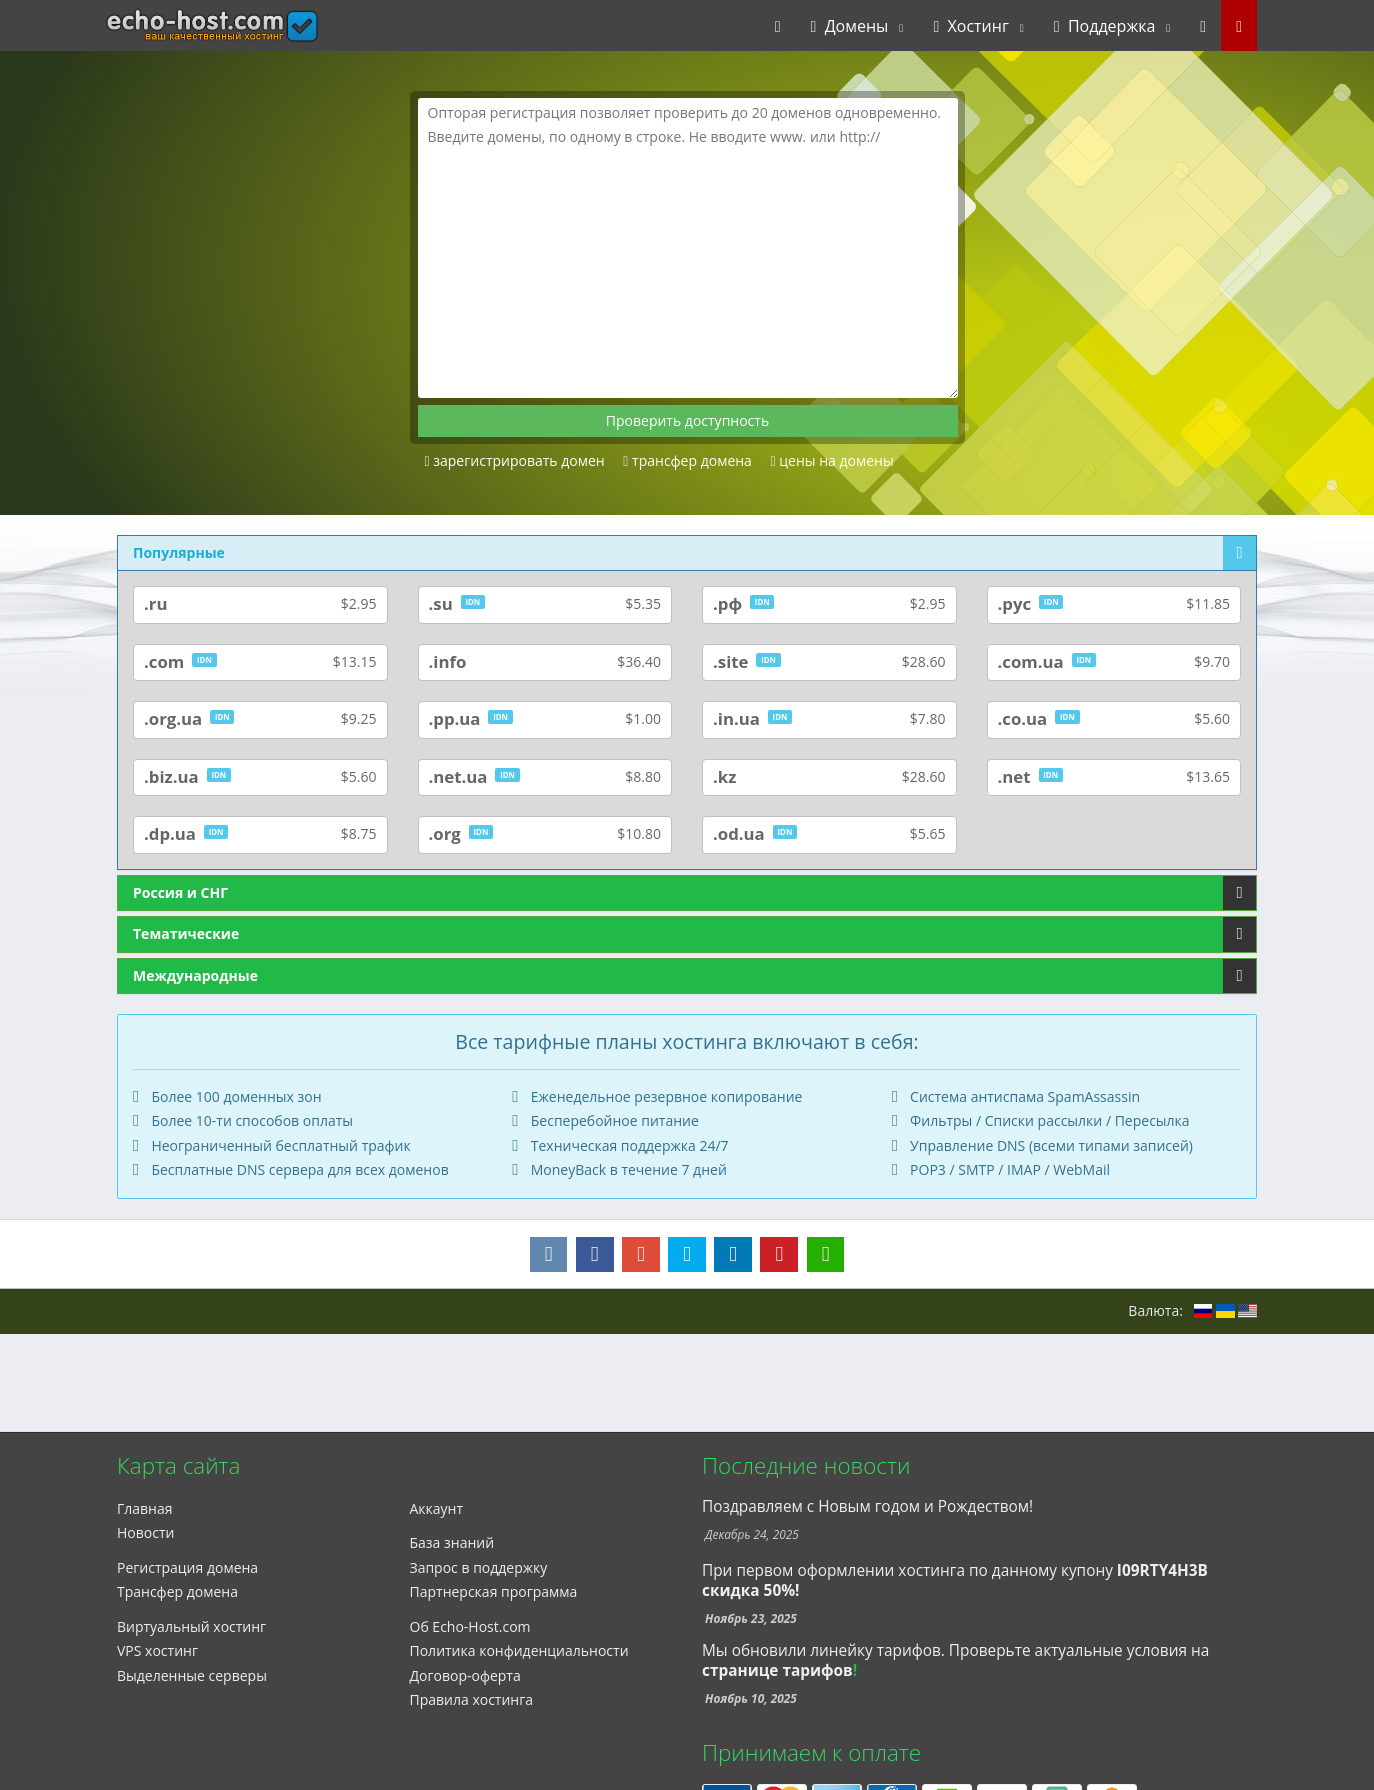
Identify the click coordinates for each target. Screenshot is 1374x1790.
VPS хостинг (157, 1650)
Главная (145, 1508)
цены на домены (832, 460)
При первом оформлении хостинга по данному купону (955, 1580)
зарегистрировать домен (515, 460)
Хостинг (970, 26)
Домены (850, 26)
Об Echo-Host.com (470, 1626)
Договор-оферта (465, 1675)
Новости (145, 1532)
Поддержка (1105, 26)
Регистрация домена (187, 1567)
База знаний (452, 1542)
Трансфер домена (177, 1591)
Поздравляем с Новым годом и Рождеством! (867, 1506)
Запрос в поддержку (479, 1567)
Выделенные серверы (192, 1675)
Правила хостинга (472, 1699)
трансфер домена (687, 460)
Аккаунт (437, 1508)
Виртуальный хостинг (191, 1626)
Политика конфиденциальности (519, 1650)
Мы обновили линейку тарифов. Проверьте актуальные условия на (955, 1650)
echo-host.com (173, 26)
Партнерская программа (494, 1591)
